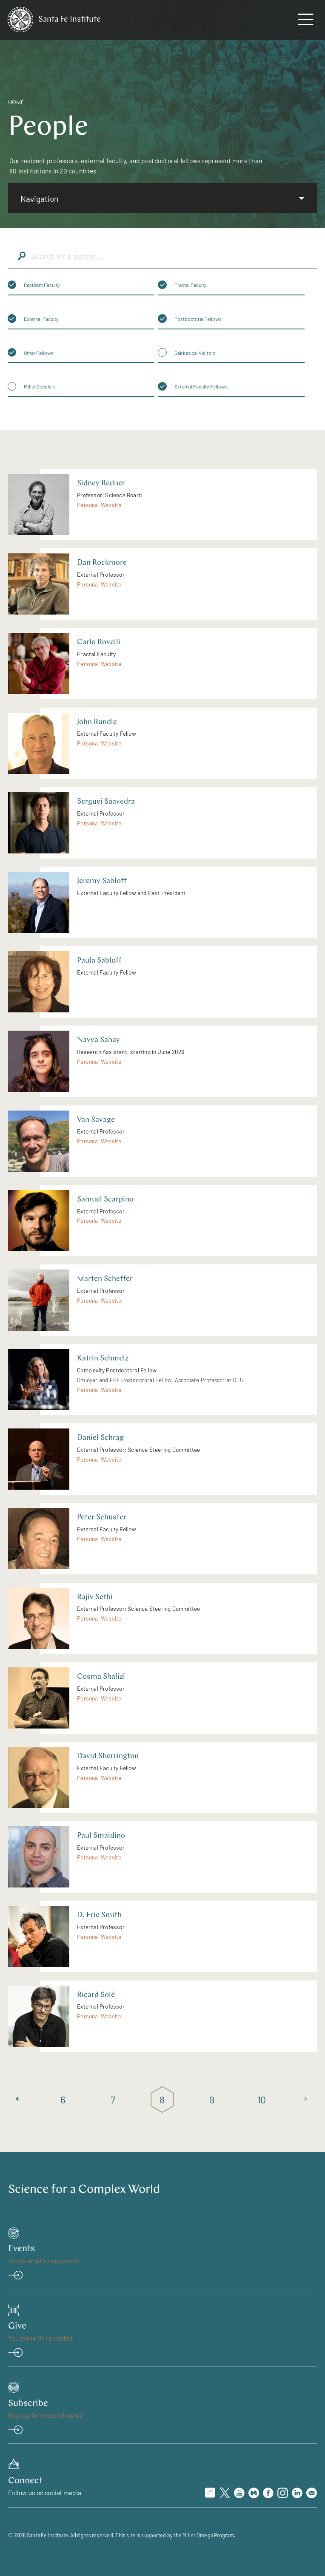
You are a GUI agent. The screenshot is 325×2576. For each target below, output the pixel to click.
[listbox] (162, 198)
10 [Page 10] (262, 2099)
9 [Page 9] (212, 2099)
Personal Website (99, 504)
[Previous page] (16, 2099)
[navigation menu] (305, 21)
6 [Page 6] (63, 2099)
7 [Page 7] (113, 2099)
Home (16, 102)
